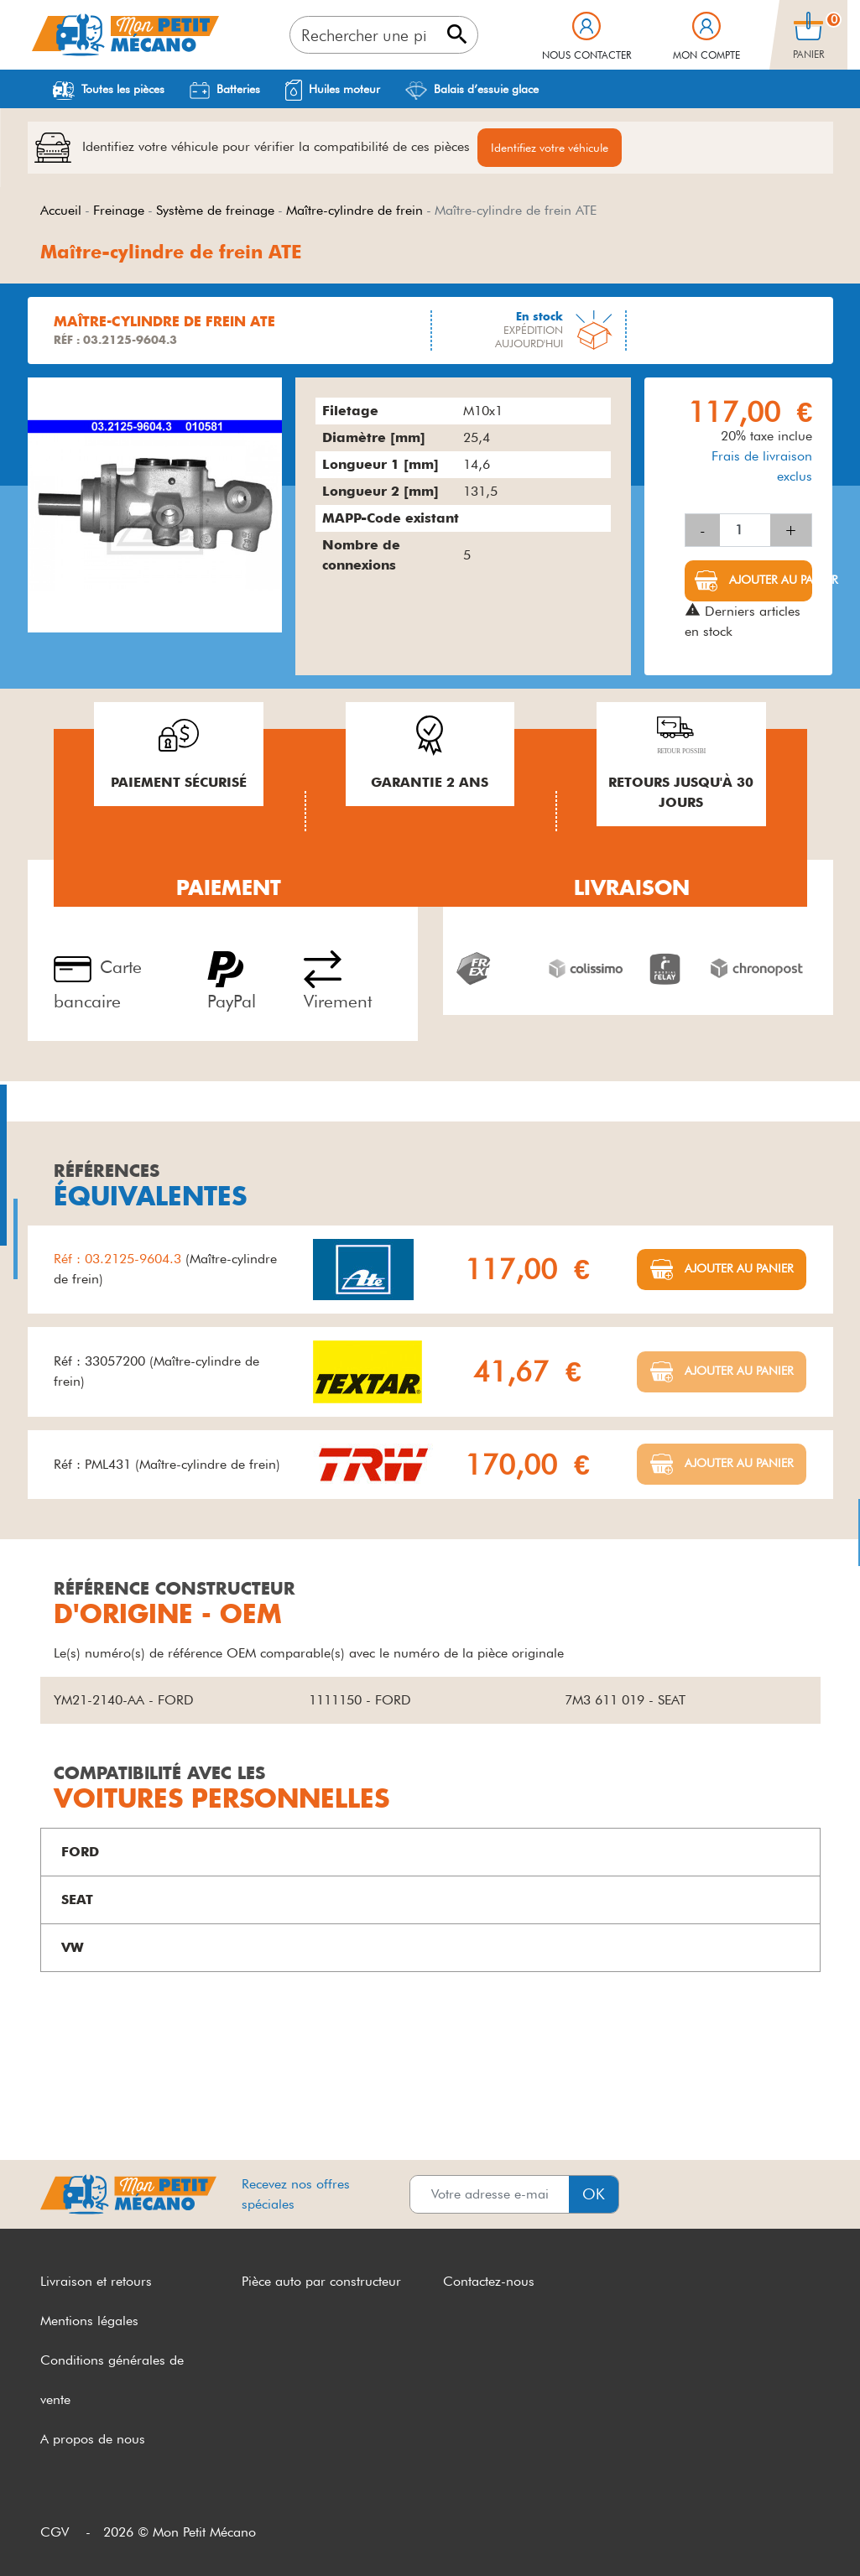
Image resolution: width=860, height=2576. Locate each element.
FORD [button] (80, 1852)
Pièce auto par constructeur (321, 2281)
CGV (54, 2532)
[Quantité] (745, 530)
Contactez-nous (488, 2281)
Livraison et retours (96, 2281)
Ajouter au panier (769, 579)
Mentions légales (89, 2321)
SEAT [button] (77, 1899)
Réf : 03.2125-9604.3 (119, 1259)
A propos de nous (92, 2439)
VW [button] (72, 1947)
